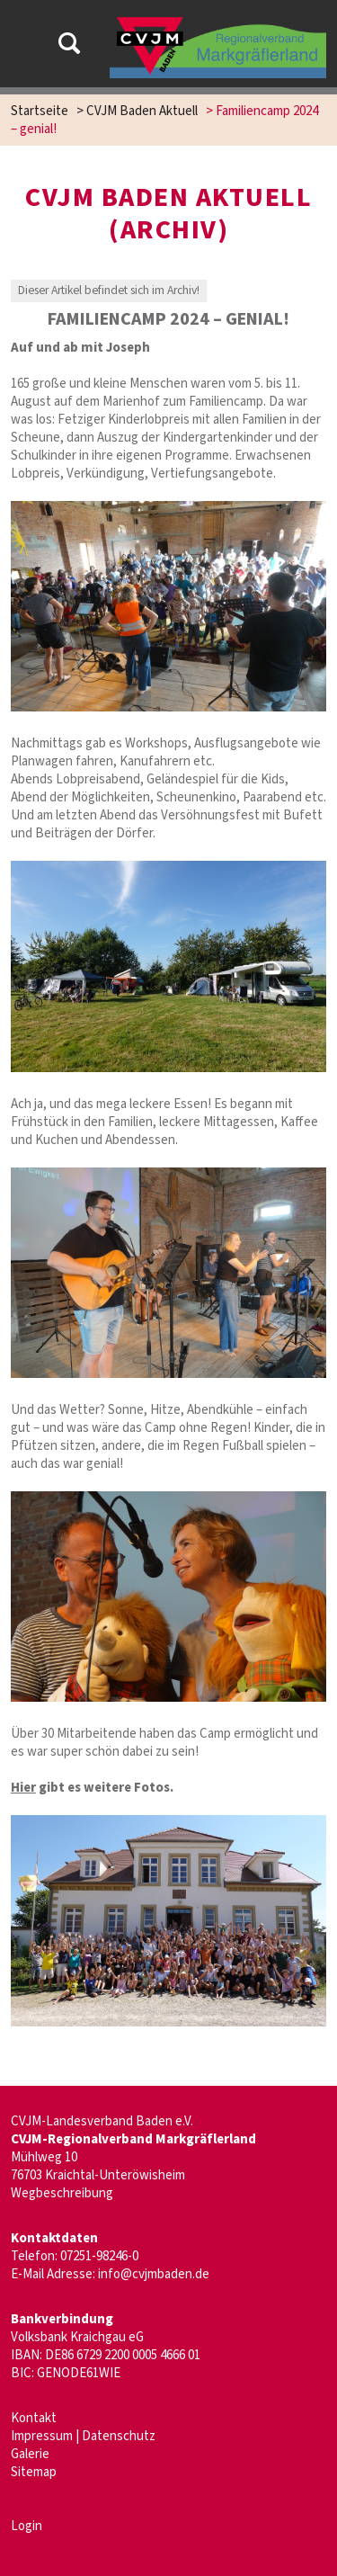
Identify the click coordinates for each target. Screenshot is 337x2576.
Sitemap (34, 2472)
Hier (23, 1787)
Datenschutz (118, 2436)
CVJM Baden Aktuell (142, 111)
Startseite (39, 111)
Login (26, 2526)
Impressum (42, 2436)
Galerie (30, 2454)
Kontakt (34, 2418)
